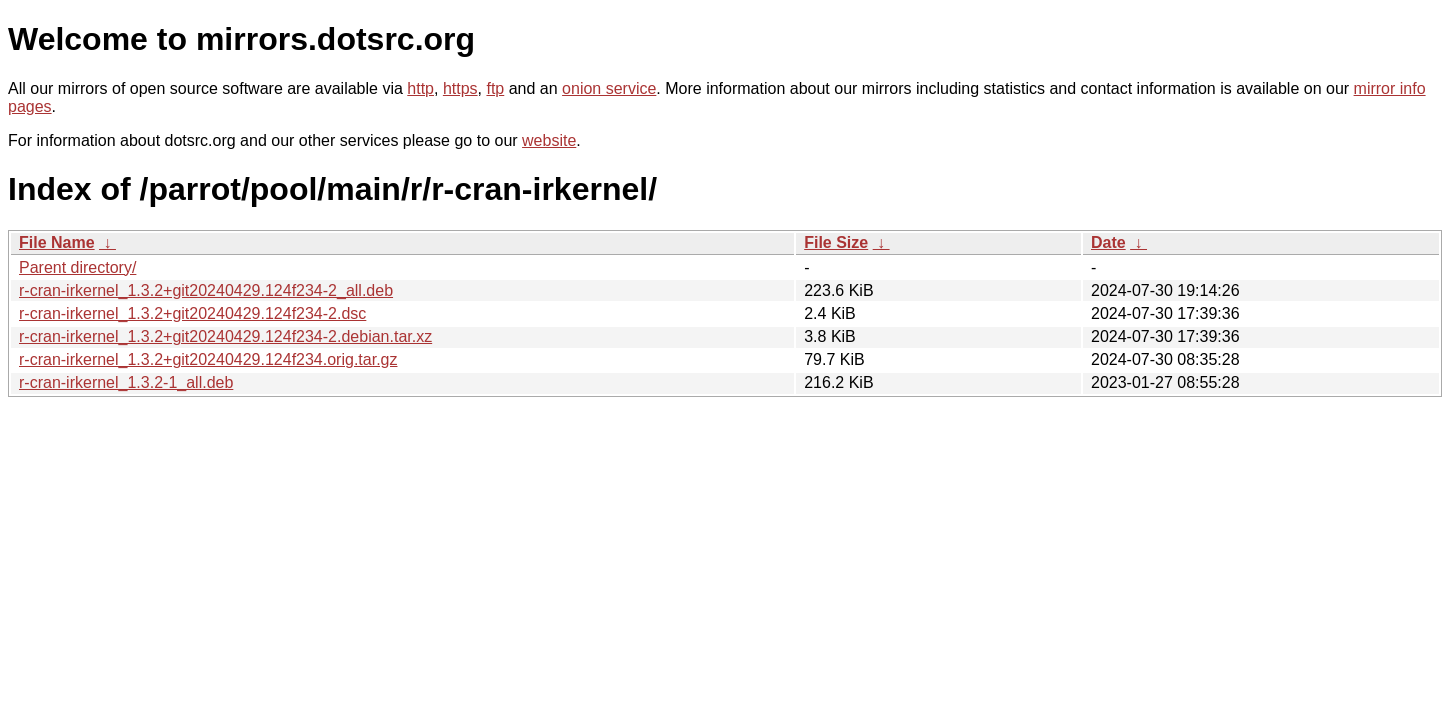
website (549, 140)
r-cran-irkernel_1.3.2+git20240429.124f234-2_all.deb (206, 290)
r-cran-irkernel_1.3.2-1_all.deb (126, 382)
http (420, 88)
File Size (836, 242)
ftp (495, 88)
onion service (609, 88)
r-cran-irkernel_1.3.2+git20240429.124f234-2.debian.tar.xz (225, 336)
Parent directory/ (77, 267)
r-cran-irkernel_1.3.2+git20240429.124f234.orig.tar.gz (208, 359)
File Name (57, 242)
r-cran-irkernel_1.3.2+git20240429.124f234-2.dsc (192, 313)
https (460, 88)
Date (1108, 242)
